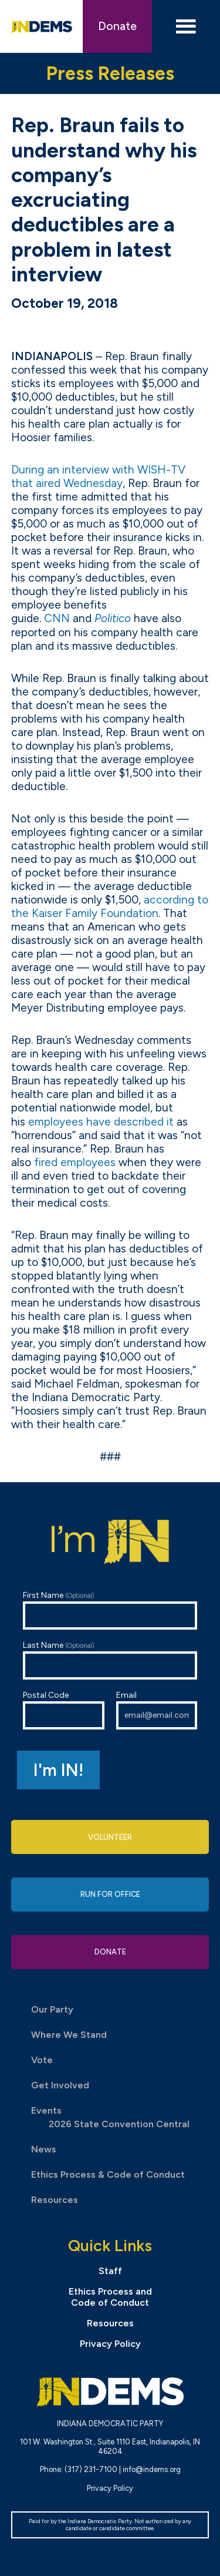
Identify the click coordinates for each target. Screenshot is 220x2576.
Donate (117, 26)
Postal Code (63, 1709)
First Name (110, 1610)
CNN (57, 618)
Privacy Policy (110, 2343)
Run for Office (110, 1894)
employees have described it (101, 1122)
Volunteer (110, 1837)
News (43, 2149)
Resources (54, 2199)
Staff (110, 2270)
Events (46, 2110)
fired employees (75, 1162)
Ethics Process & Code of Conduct (108, 2174)
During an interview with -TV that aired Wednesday (98, 476)
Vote (42, 2059)
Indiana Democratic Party (41, 26)
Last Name (110, 1660)
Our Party (52, 2009)
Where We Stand (69, 2034)
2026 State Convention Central (119, 2124)
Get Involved (60, 2085)
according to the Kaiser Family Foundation (109, 906)
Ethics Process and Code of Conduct (110, 2297)
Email (157, 1709)
